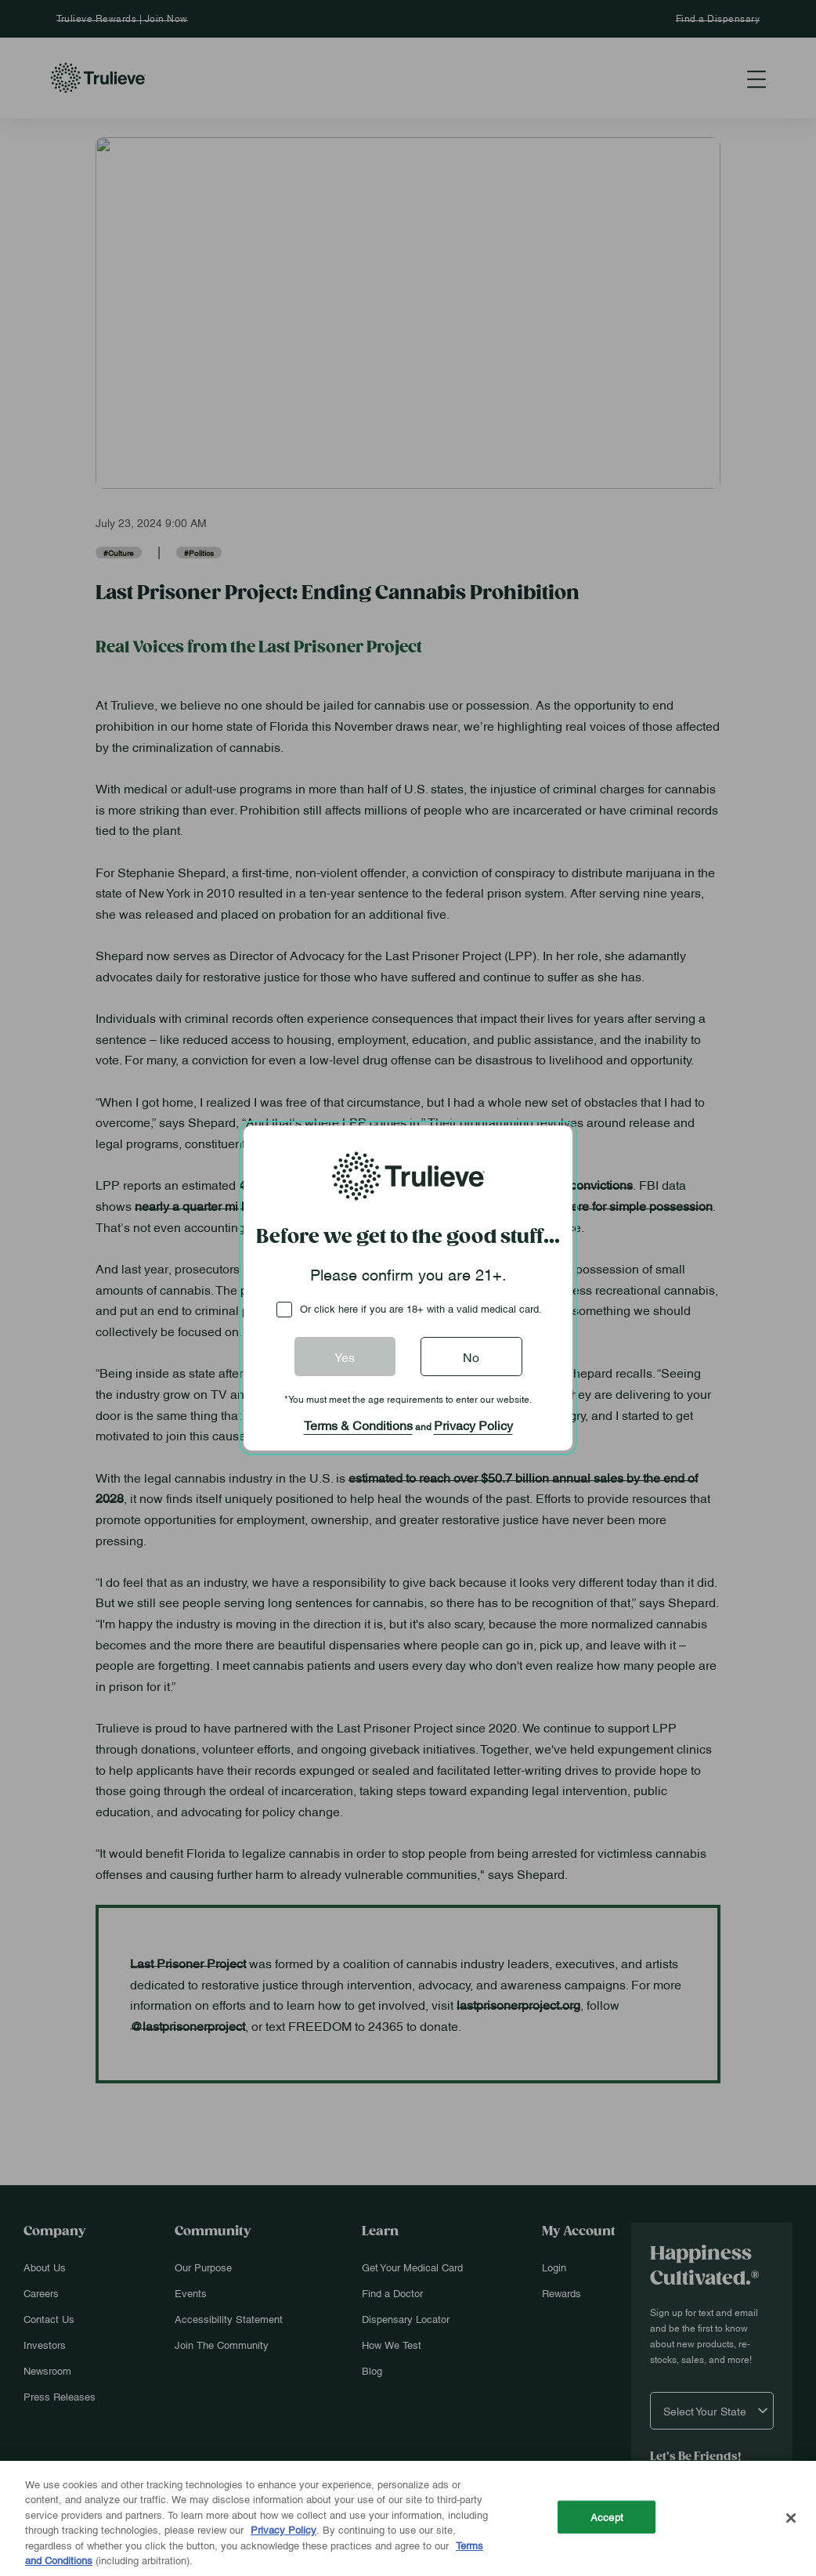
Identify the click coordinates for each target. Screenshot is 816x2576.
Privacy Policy (473, 1425)
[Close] (791, 2518)
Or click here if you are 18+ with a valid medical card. (421, 1308)
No (471, 1356)
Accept (606, 2516)
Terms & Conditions (358, 1425)
